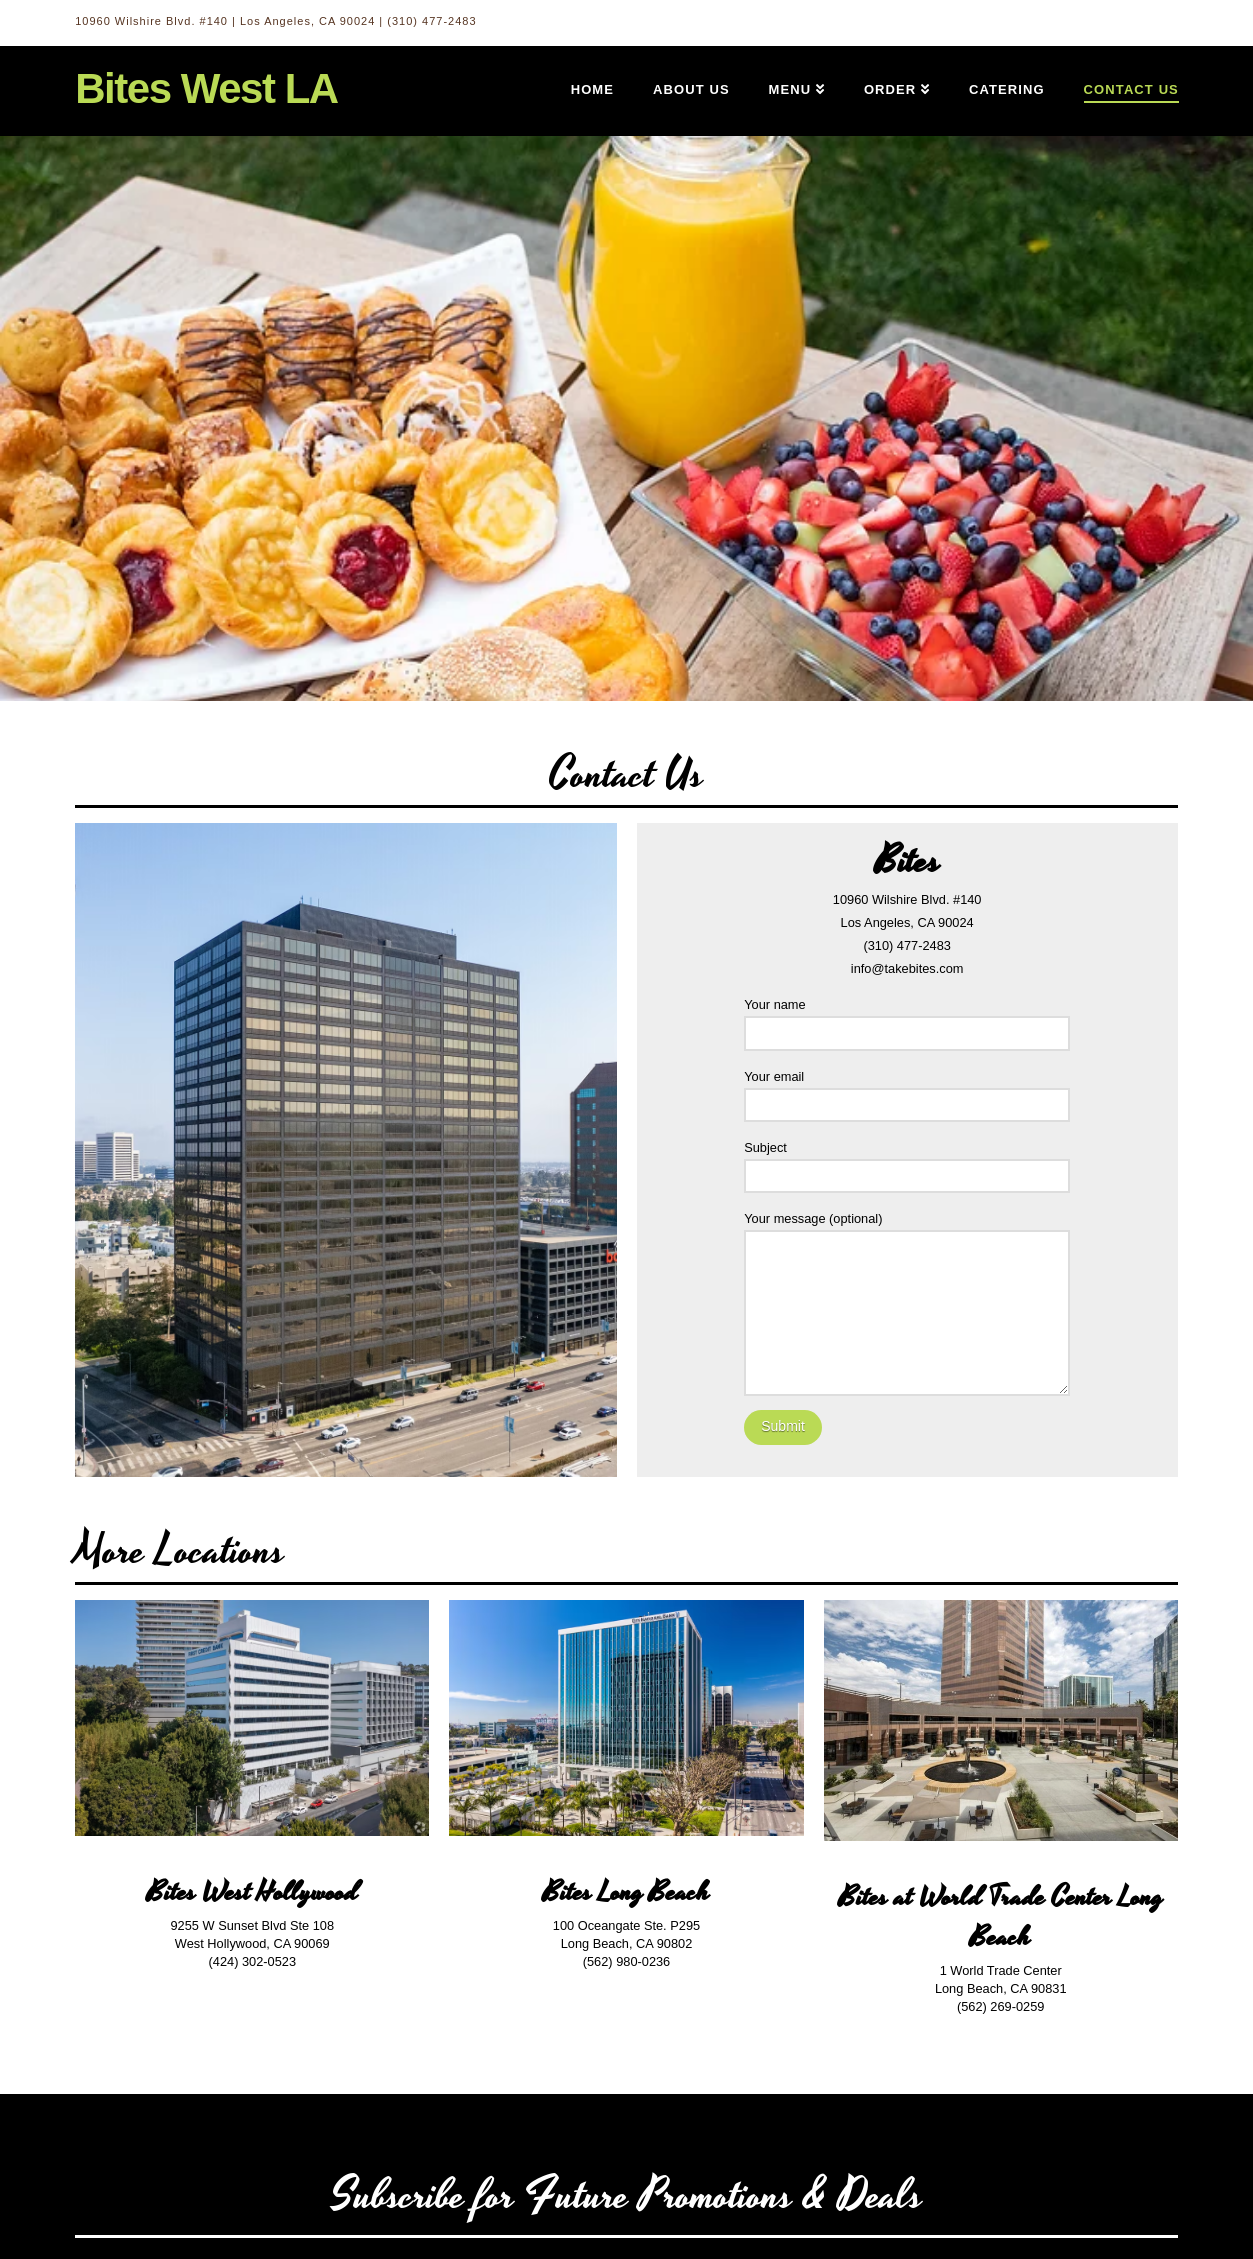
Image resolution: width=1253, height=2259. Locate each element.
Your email (907, 1092)
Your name (907, 1020)
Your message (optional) (907, 1230)
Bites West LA (206, 89)
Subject (907, 1163)
